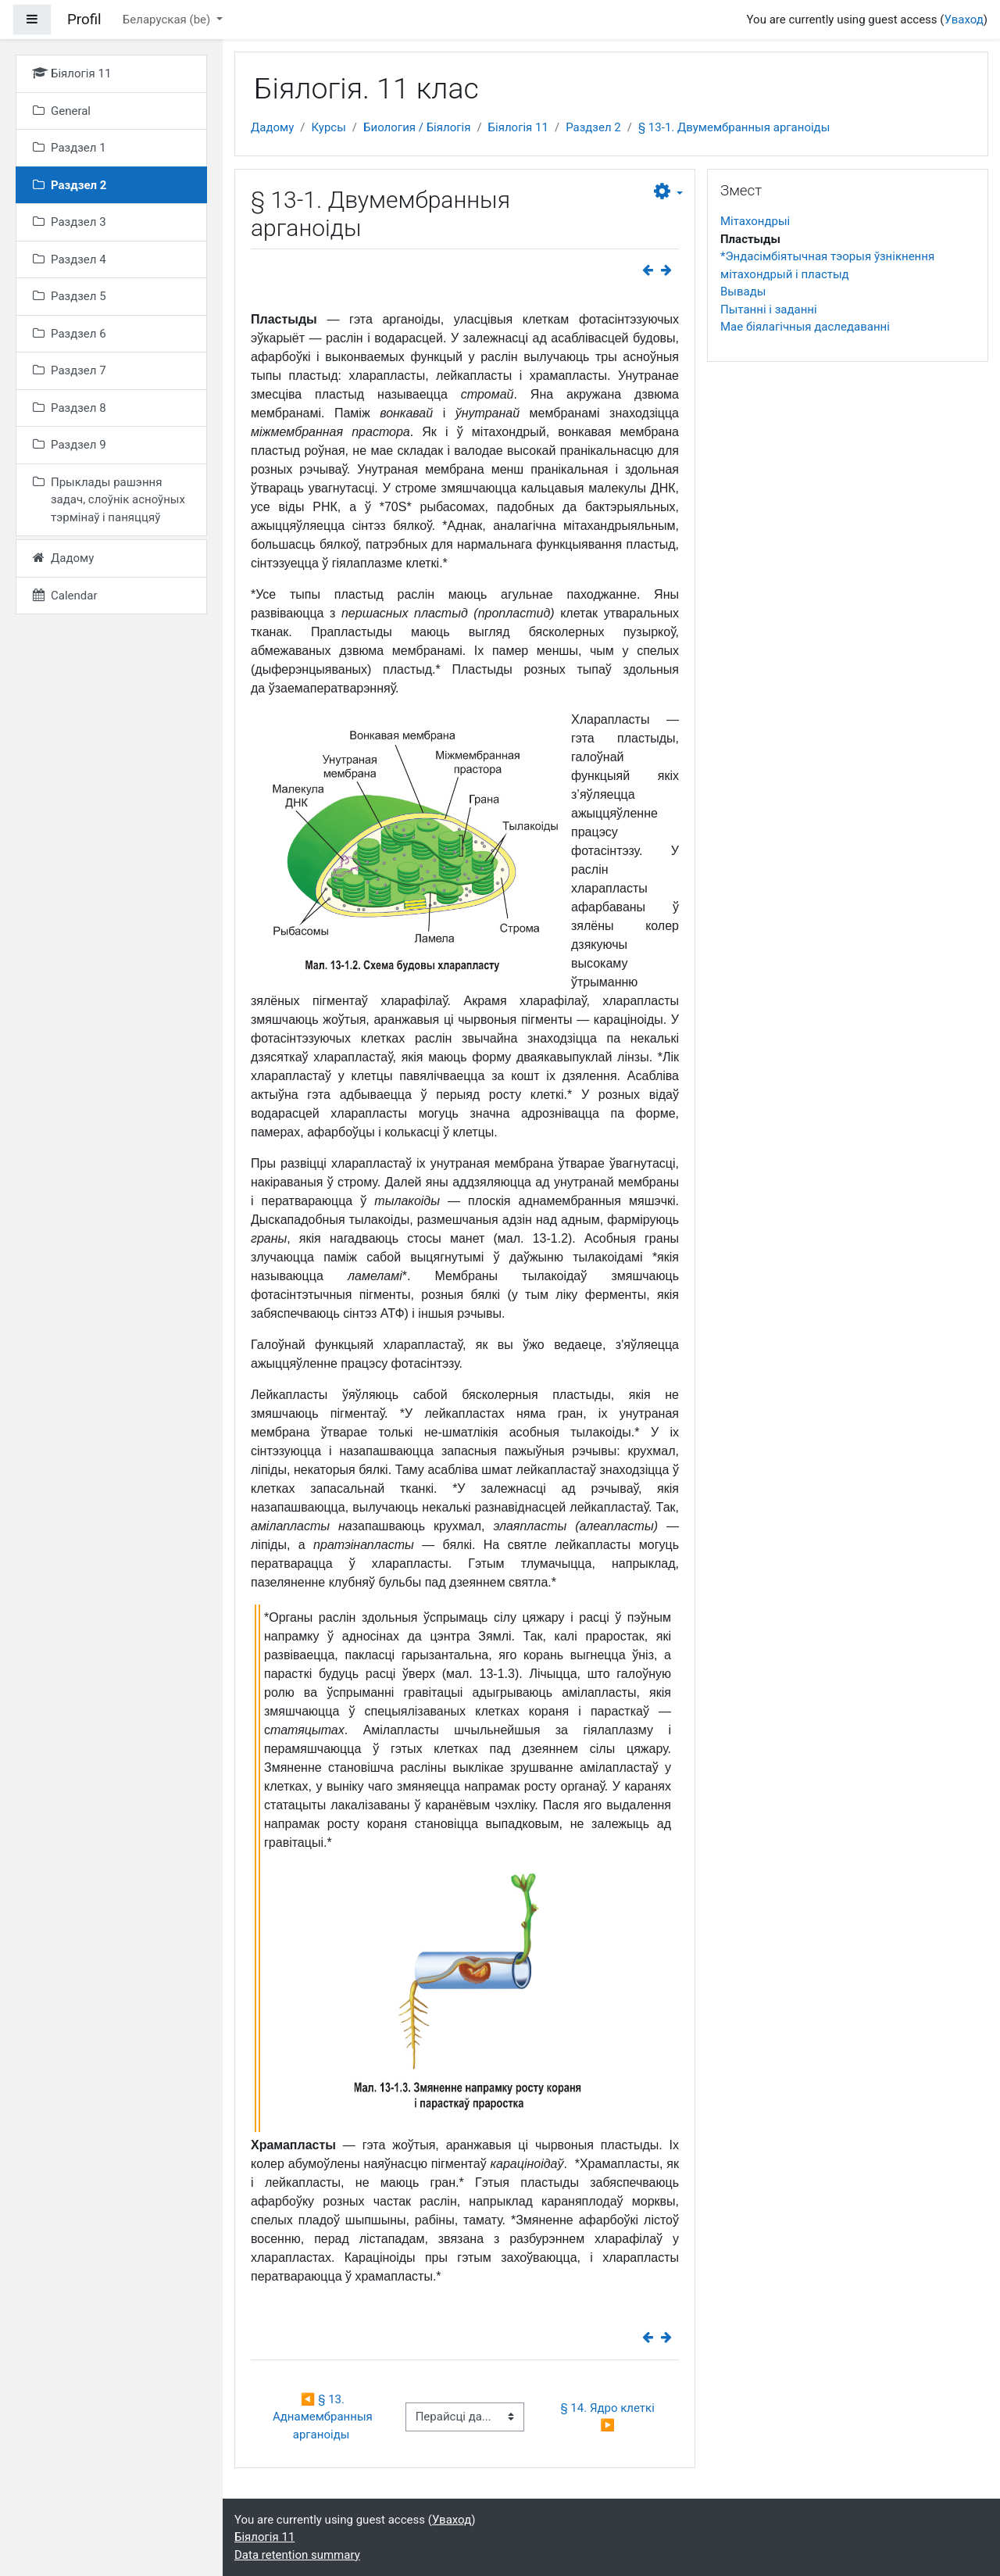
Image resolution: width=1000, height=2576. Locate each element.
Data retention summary (297, 2555)
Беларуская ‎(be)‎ (168, 20)
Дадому (272, 127)
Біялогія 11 (518, 127)
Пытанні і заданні (768, 309)
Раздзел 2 (593, 127)
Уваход (963, 20)
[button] (668, 192)
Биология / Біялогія (416, 127)
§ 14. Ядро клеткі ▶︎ (608, 2417)
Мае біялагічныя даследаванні (805, 327)
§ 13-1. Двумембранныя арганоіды (734, 127)
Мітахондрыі (755, 221)
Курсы (328, 127)
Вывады (743, 291)
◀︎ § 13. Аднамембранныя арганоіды (324, 2417)
